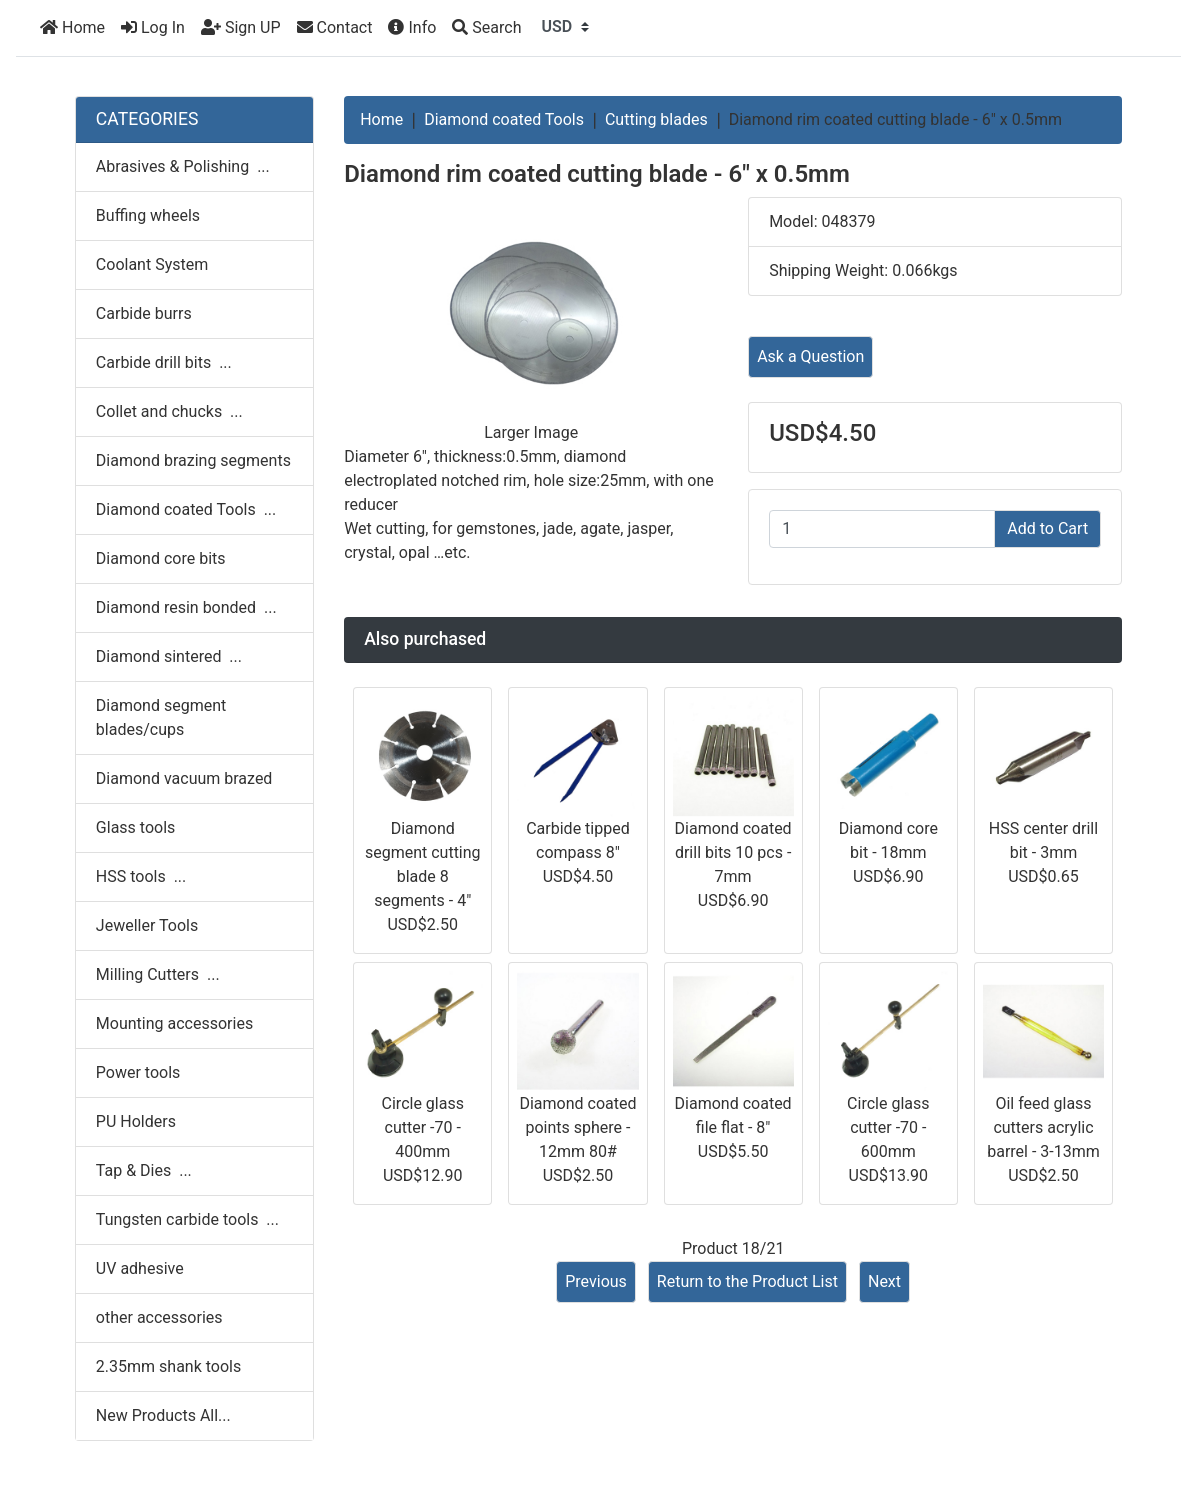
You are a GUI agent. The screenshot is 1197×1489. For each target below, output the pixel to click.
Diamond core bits (161, 558)
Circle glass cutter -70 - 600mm (888, 1127)
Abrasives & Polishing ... (183, 166)
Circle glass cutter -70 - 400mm (423, 1127)
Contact (335, 27)
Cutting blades (656, 119)
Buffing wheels (148, 215)
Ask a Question (810, 356)
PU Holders (136, 1121)
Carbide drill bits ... (164, 362)
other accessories (159, 1317)
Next (884, 1281)
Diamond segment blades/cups (161, 717)
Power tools (138, 1072)
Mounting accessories (174, 1023)
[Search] (486, 28)
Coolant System (152, 264)
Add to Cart (1047, 528)
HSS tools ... (141, 876)
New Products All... (163, 1415)
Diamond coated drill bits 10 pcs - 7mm (733, 852)
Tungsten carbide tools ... (187, 1219)
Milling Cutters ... (158, 974)
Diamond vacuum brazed (184, 778)
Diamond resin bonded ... (186, 607)
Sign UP (241, 27)
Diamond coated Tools (504, 119)
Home (72, 27)
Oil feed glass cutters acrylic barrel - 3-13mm (1043, 1127)
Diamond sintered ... (169, 656)
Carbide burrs (144, 313)
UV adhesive (140, 1268)
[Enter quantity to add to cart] (882, 529)
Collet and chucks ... (169, 411)
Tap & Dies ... (144, 1170)
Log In (153, 27)
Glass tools (135, 827)
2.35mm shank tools (168, 1366)
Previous (596, 1281)
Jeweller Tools (147, 925)
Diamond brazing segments (193, 460)
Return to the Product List (747, 1281)
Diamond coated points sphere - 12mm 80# (577, 1127)
